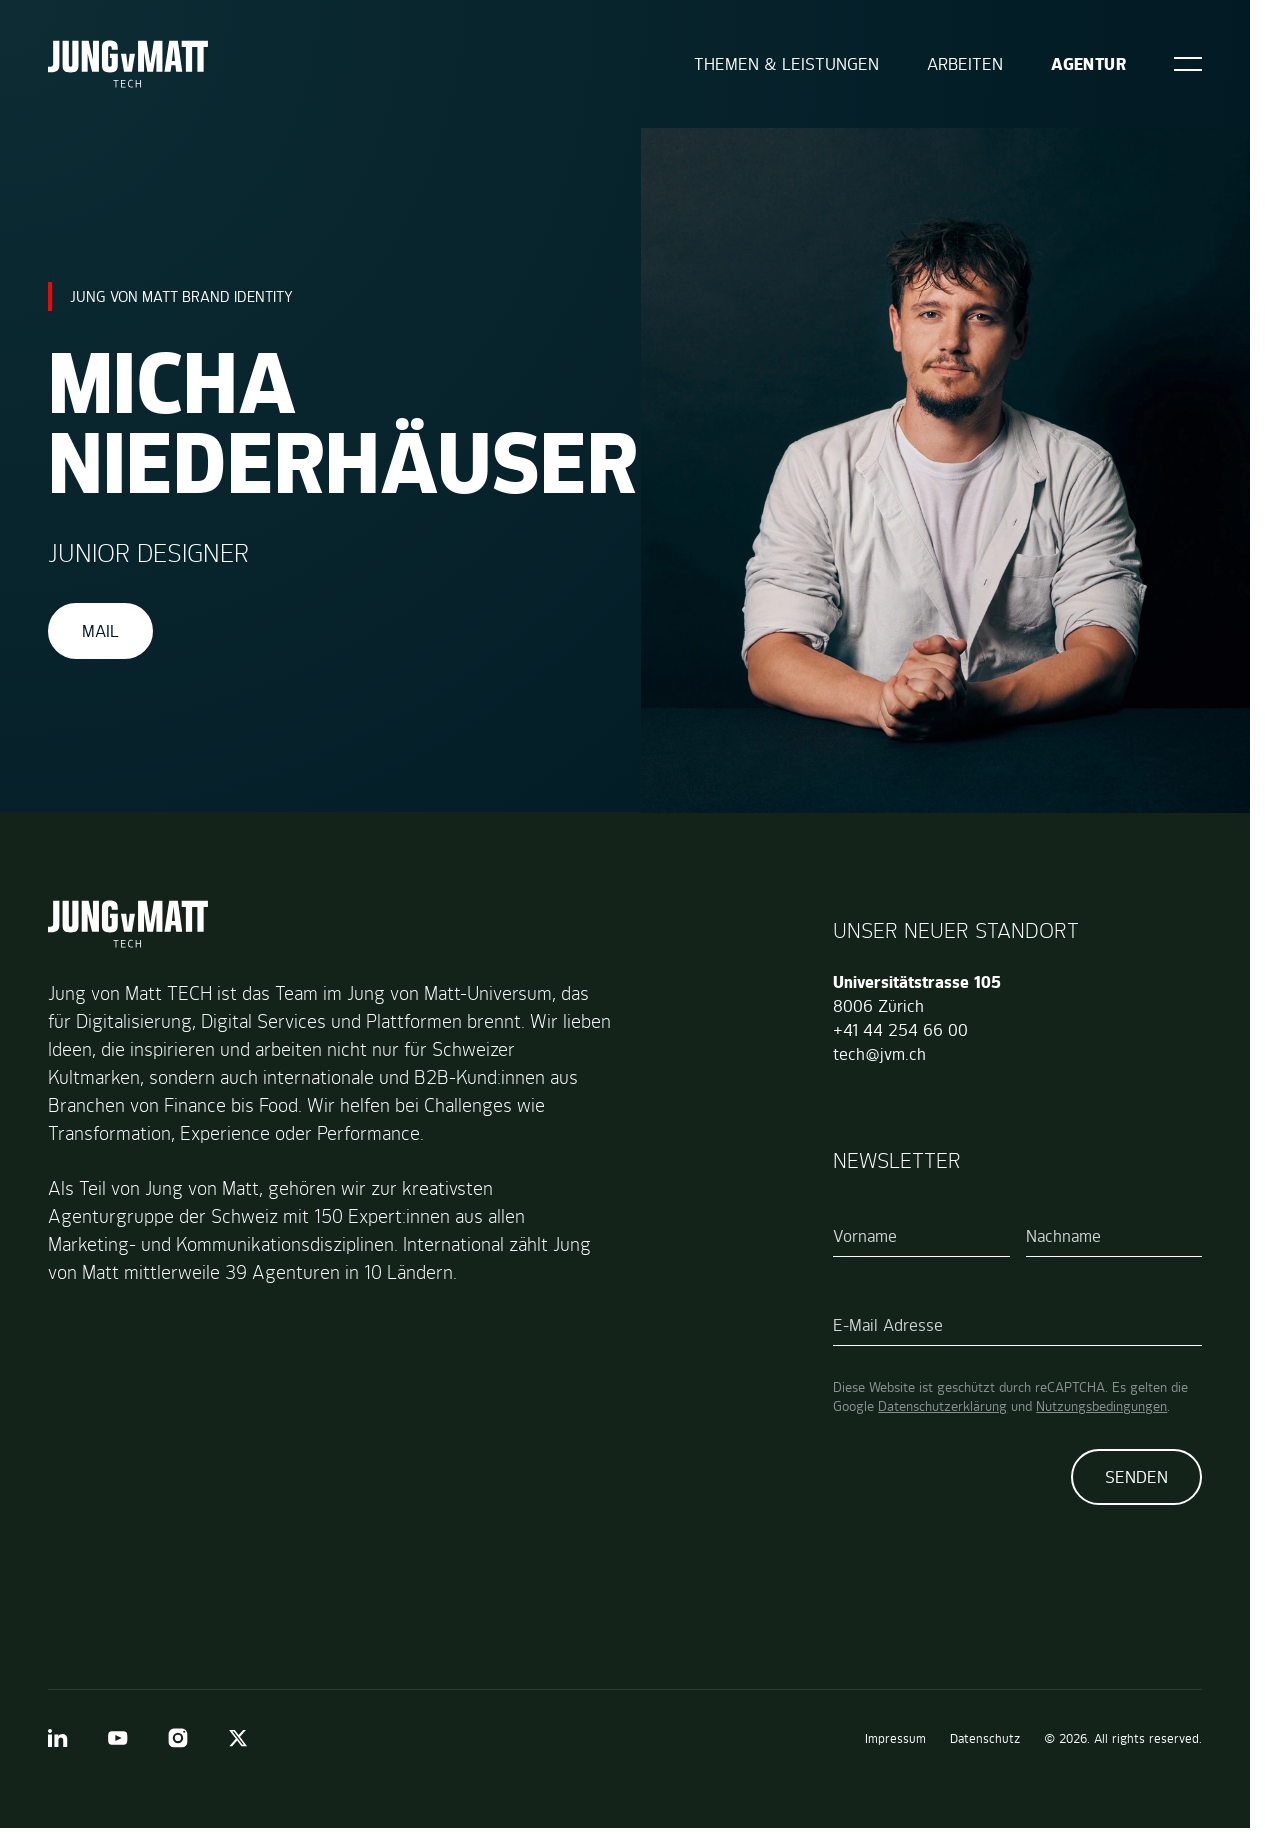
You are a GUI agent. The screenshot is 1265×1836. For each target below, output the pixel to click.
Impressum (895, 1738)
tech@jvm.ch (879, 1054)
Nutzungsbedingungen (1101, 1406)
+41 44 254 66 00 (900, 1030)
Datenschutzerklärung (942, 1406)
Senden (1136, 1477)
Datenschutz (985, 1738)
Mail (100, 631)
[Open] (1188, 64)
